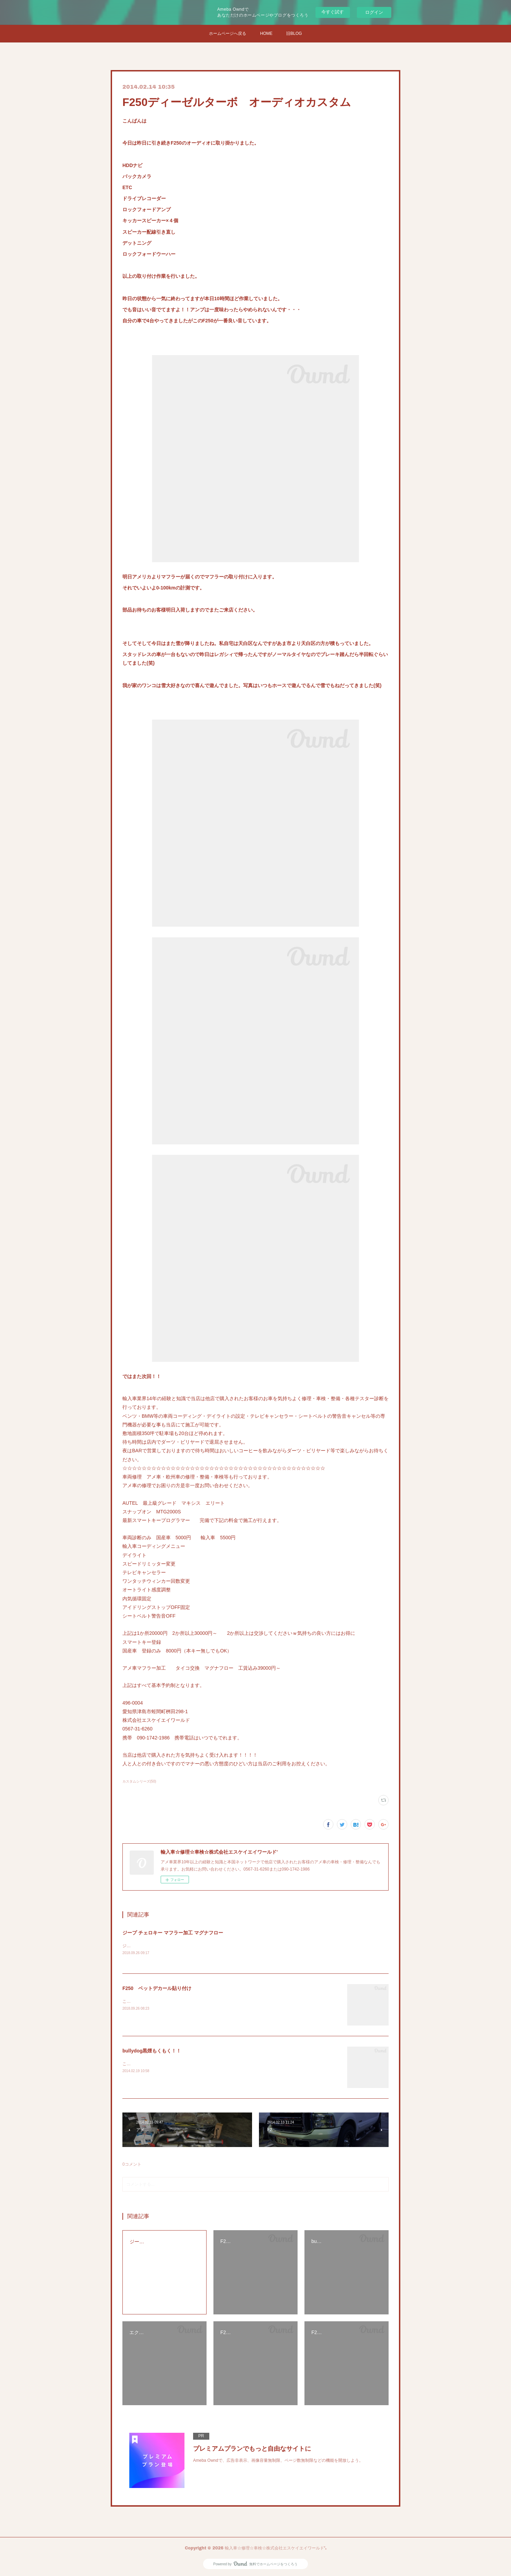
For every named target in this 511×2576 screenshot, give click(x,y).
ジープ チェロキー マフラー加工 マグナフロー (172, 1932)
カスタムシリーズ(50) (139, 1781)
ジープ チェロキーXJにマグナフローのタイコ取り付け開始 (177, 1945)
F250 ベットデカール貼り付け (156, 1988)
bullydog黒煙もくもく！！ (151, 2050)
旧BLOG (294, 33)
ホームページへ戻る (227, 33)
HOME (266, 33)
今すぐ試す (332, 11)
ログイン (374, 12)
